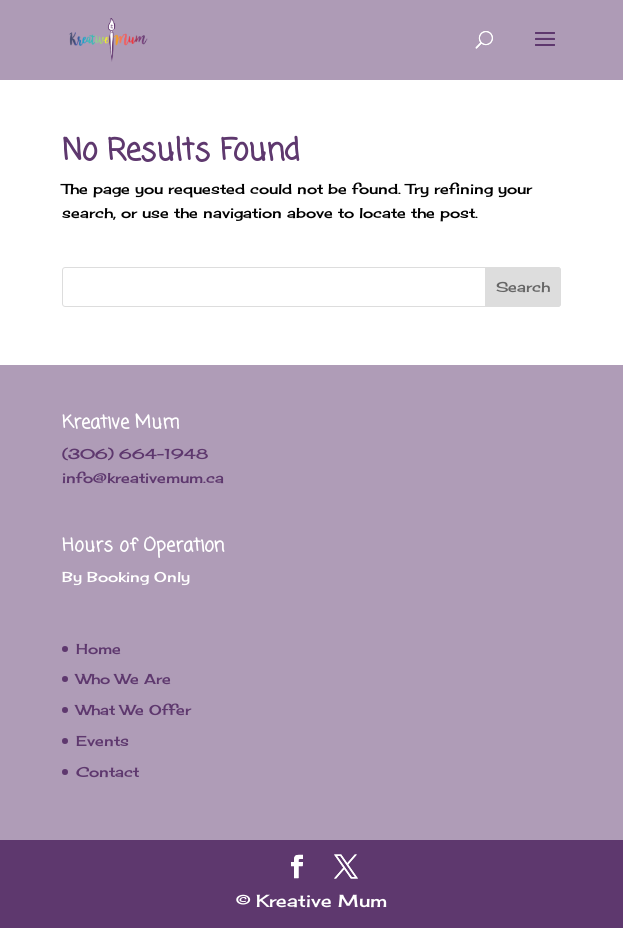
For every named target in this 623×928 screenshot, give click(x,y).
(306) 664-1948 (135, 453)
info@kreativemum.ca (143, 477)
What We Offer (133, 709)
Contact (107, 771)
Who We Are (123, 678)
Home (98, 648)
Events (102, 740)
